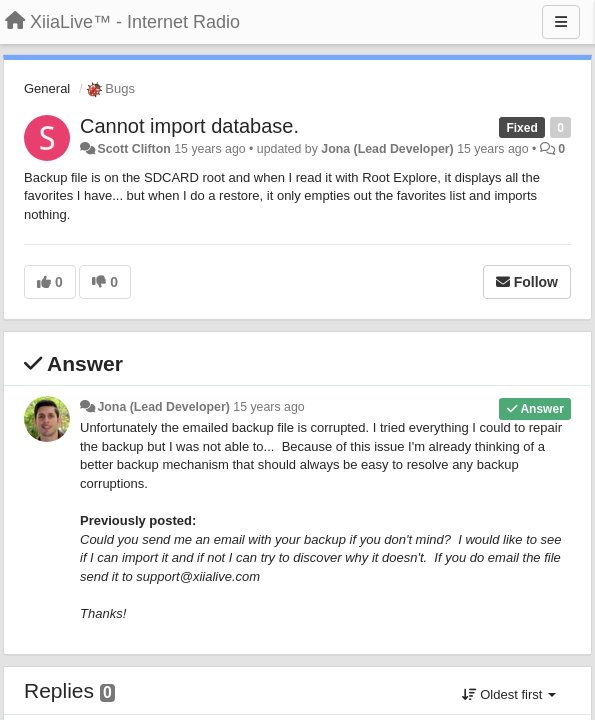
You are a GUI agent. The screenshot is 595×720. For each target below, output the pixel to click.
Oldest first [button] (509, 694)
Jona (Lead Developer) (387, 149)
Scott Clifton (133, 149)
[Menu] (561, 22)
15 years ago (268, 407)
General (47, 88)
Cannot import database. (189, 126)
